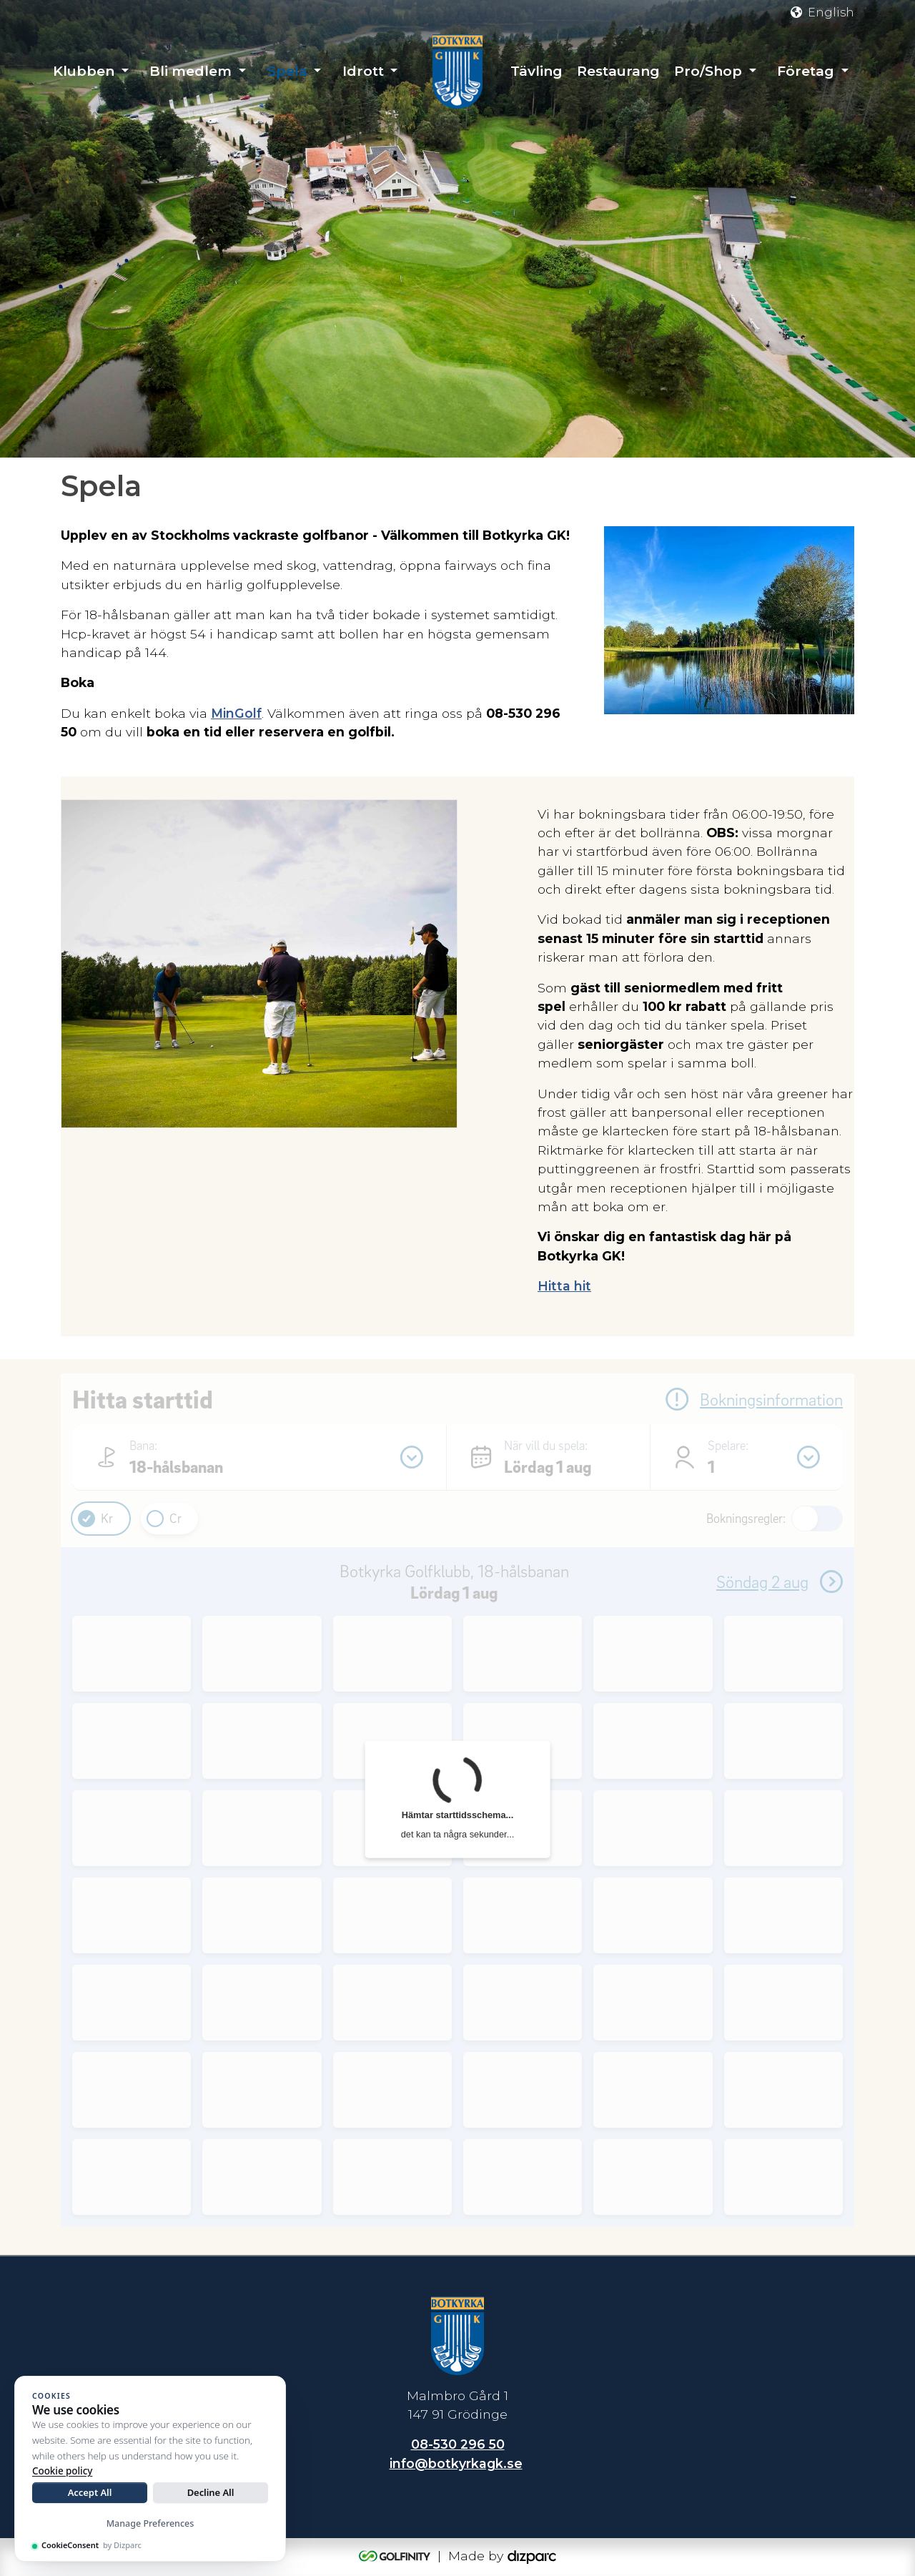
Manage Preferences (150, 2523)
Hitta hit (564, 1285)
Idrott (363, 71)
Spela (287, 71)
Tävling (536, 71)
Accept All (90, 2492)
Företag (805, 71)
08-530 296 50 (458, 2444)
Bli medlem (190, 71)
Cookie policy (62, 2470)
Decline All (210, 2492)
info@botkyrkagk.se (456, 2463)
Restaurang (618, 71)
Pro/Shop (708, 71)
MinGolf (236, 713)
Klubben (83, 71)
